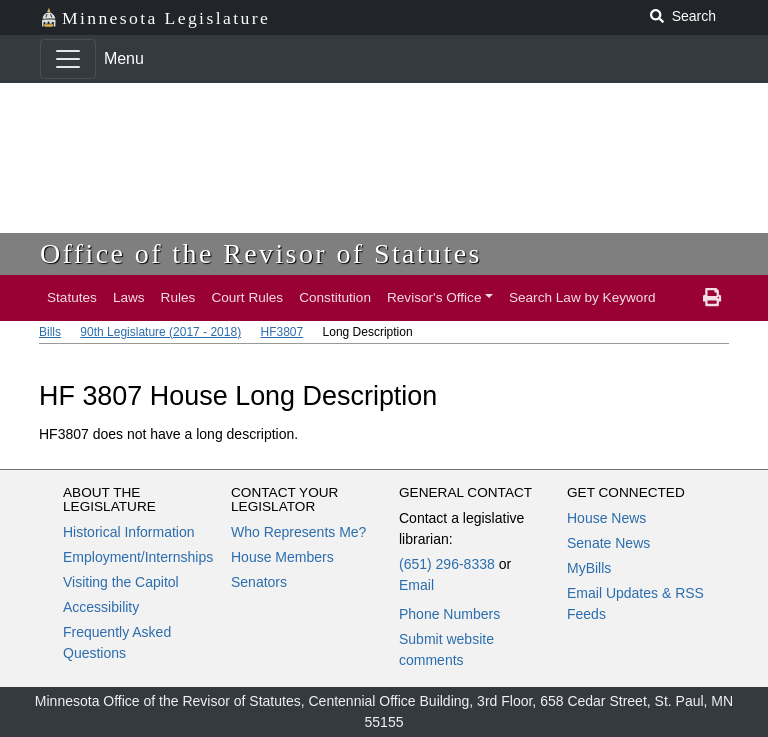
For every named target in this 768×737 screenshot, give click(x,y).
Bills (50, 332)
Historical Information (129, 532)
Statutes (72, 297)
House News (606, 518)
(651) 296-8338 (447, 564)
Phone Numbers (449, 614)
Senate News (608, 543)
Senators (259, 582)
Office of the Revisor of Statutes (261, 253)
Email (416, 585)
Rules (178, 297)
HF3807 (281, 332)
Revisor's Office (434, 297)
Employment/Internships (138, 557)
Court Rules (247, 297)
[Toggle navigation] (68, 59)
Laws (129, 297)
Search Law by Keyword (582, 297)
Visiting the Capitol (121, 582)
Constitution (335, 297)
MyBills (589, 568)
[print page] (712, 298)
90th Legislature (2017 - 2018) (160, 332)
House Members (282, 557)
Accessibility (101, 607)
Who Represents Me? (298, 532)
